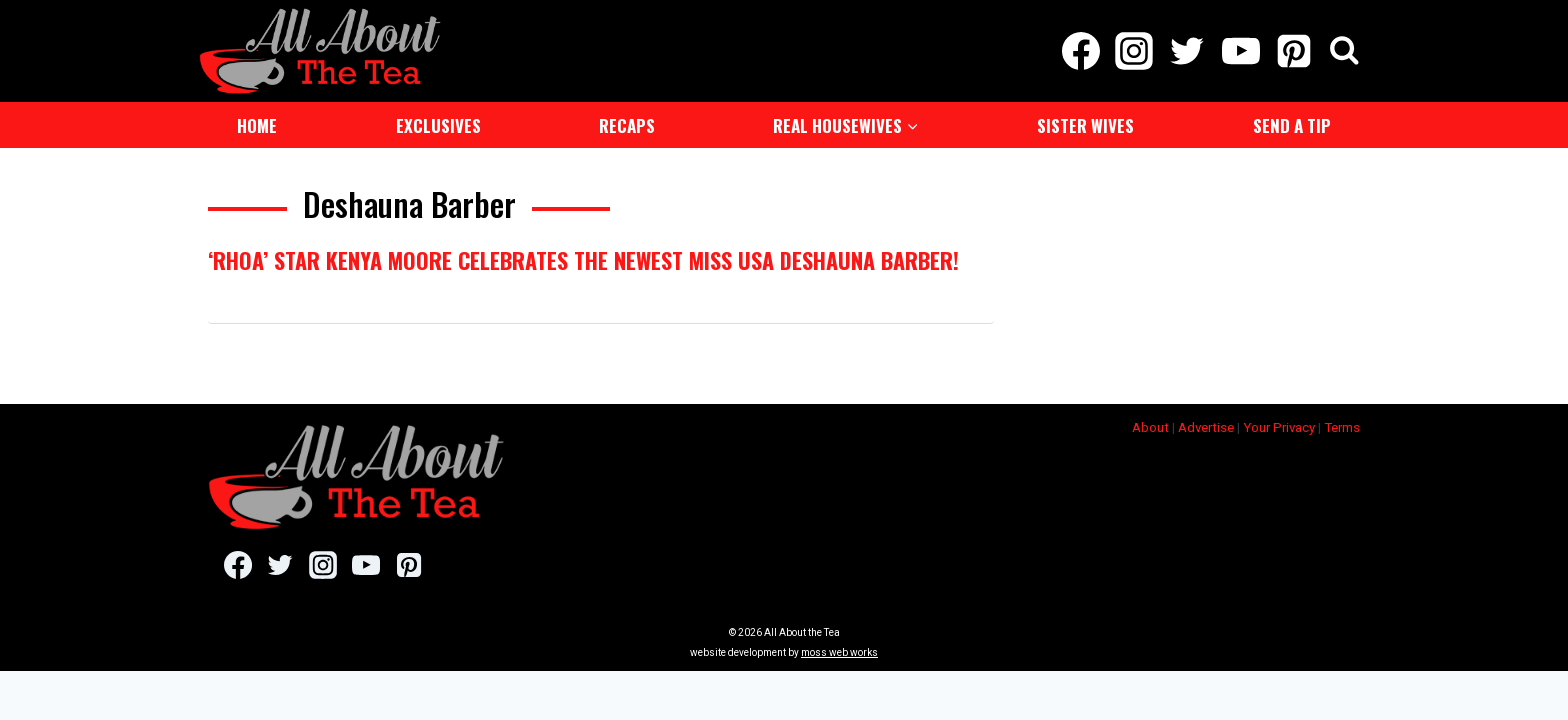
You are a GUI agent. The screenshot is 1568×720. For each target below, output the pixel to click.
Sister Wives (1085, 123)
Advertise (1206, 425)
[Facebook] (1080, 50)
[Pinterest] (1293, 50)
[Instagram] (1134, 50)
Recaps (627, 123)
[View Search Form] (1344, 50)
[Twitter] (1187, 50)
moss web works (839, 650)
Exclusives (438, 123)
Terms (1342, 425)
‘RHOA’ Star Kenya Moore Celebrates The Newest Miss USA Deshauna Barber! (583, 258)
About (1150, 425)
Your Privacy (1279, 425)
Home (257, 123)
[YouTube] (1240, 50)
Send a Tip (1292, 123)
